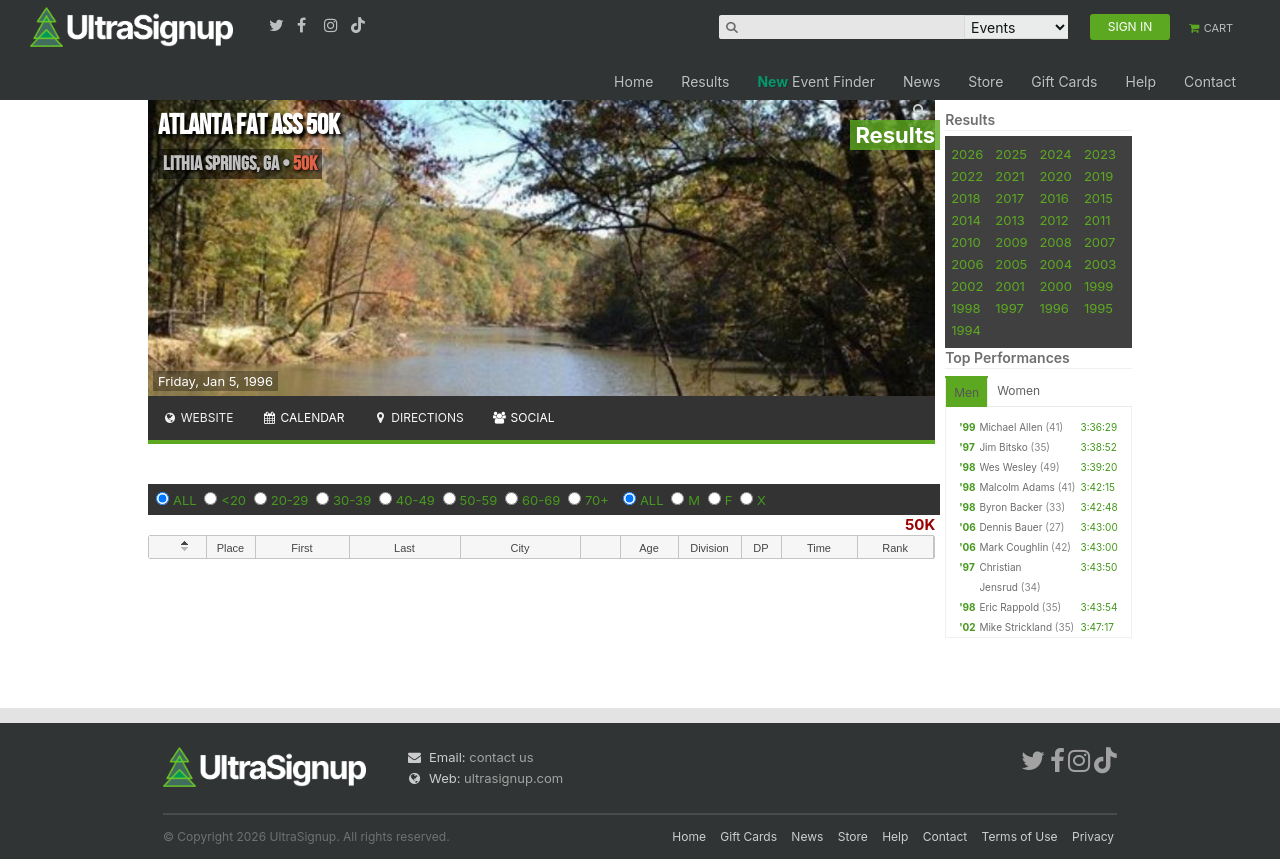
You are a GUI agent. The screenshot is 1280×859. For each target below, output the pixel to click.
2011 (1097, 220)
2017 (1009, 198)
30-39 (352, 500)
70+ (597, 500)
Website (198, 417)
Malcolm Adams (1016, 487)
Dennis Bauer (1010, 527)
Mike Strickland (1015, 627)
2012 (1053, 220)
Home (633, 81)
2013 (1009, 220)
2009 (1011, 242)
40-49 (415, 500)
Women (1018, 390)
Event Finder (816, 81)
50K (920, 524)
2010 (966, 242)
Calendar (303, 417)
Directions (417, 417)
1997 (1009, 308)
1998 (965, 308)
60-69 (541, 500)
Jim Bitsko (1003, 447)
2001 (1010, 286)
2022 (967, 176)
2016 (1053, 198)
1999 (1098, 286)
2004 (1055, 264)
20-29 (290, 500)
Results (705, 81)
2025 (1011, 154)
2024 (1055, 154)
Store (985, 81)
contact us (501, 757)
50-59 (479, 500)
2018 (965, 198)
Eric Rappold (1009, 607)
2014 (966, 220)
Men (966, 392)
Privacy (1093, 836)
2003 (1100, 264)
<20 (233, 500)
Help (1140, 81)
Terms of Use (1020, 836)
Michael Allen (1010, 427)
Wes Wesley (1007, 467)
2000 (1055, 286)
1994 (966, 330)
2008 (1055, 242)
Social (523, 417)
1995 (1098, 308)
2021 (1009, 176)
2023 (1100, 154)
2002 (967, 286)
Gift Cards (1064, 81)
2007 (1099, 242)
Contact (1210, 81)
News (921, 81)
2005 (1011, 264)
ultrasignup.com (513, 778)
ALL (185, 500)
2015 (1098, 198)
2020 (1055, 176)
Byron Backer (1010, 507)
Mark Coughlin (1013, 547)
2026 (967, 154)
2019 (1098, 176)
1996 (1053, 308)
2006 (967, 264)
